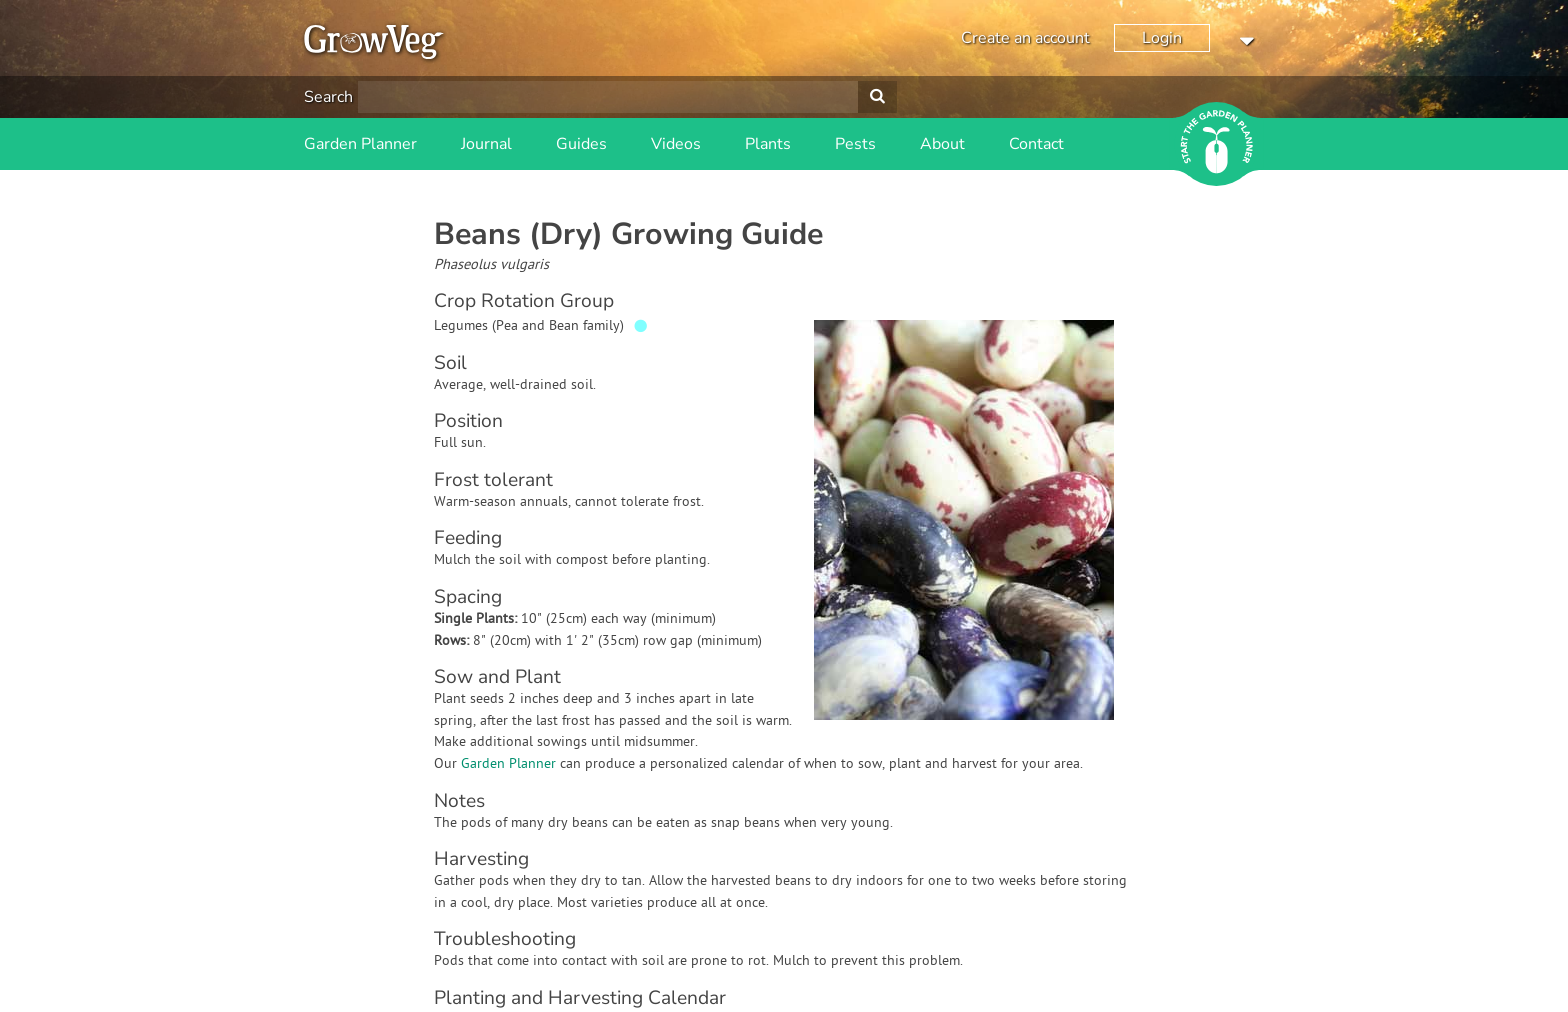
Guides (581, 144)
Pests (855, 144)
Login (1162, 38)
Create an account (1025, 38)
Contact (1036, 144)
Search (328, 97)
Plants (768, 144)
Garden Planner (360, 144)
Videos (676, 144)
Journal (486, 144)
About (942, 144)
